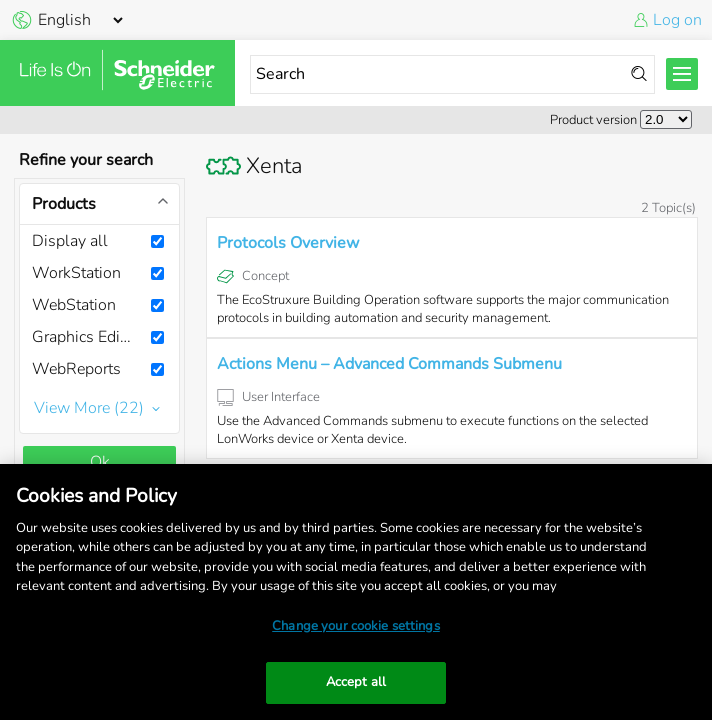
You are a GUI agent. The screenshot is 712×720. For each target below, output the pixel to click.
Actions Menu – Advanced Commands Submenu (389, 364)
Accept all (356, 682)
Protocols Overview (288, 243)
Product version (593, 120)
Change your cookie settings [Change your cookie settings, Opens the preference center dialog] (356, 626)
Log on (677, 20)
